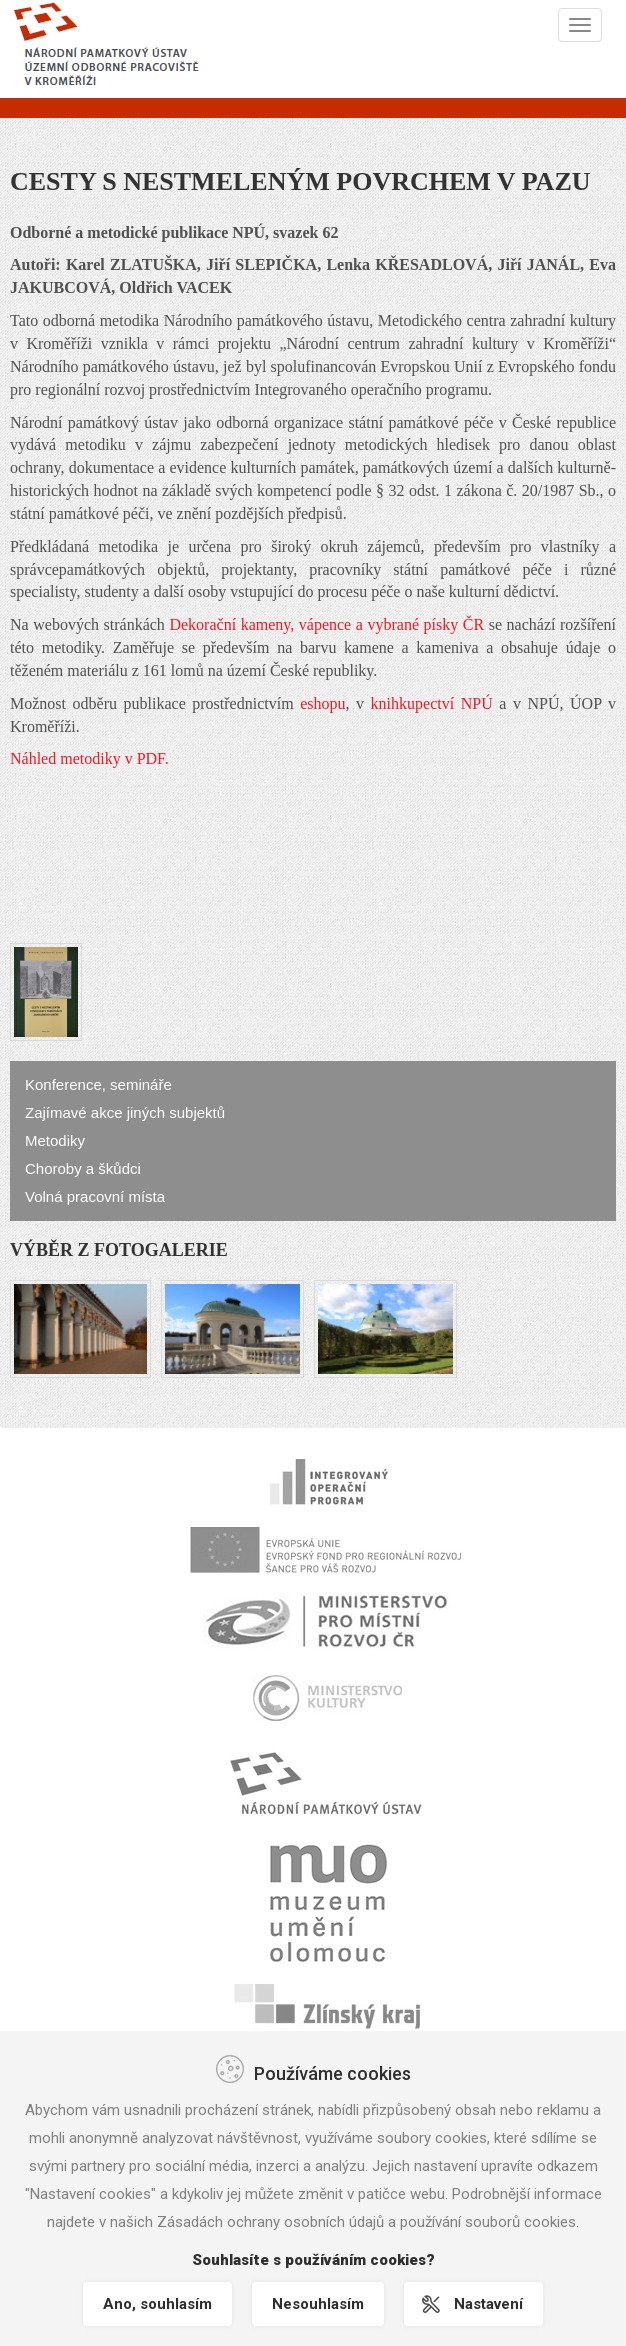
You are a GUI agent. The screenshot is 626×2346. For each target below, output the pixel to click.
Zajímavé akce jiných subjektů (125, 1112)
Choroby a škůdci (83, 1168)
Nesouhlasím (318, 2304)
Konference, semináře (98, 1084)
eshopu (322, 703)
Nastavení (488, 2304)
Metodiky (55, 1140)
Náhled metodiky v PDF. (89, 758)
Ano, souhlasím (157, 2304)
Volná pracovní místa (95, 1196)
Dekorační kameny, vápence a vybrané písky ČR (326, 624)
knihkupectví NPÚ (432, 703)
